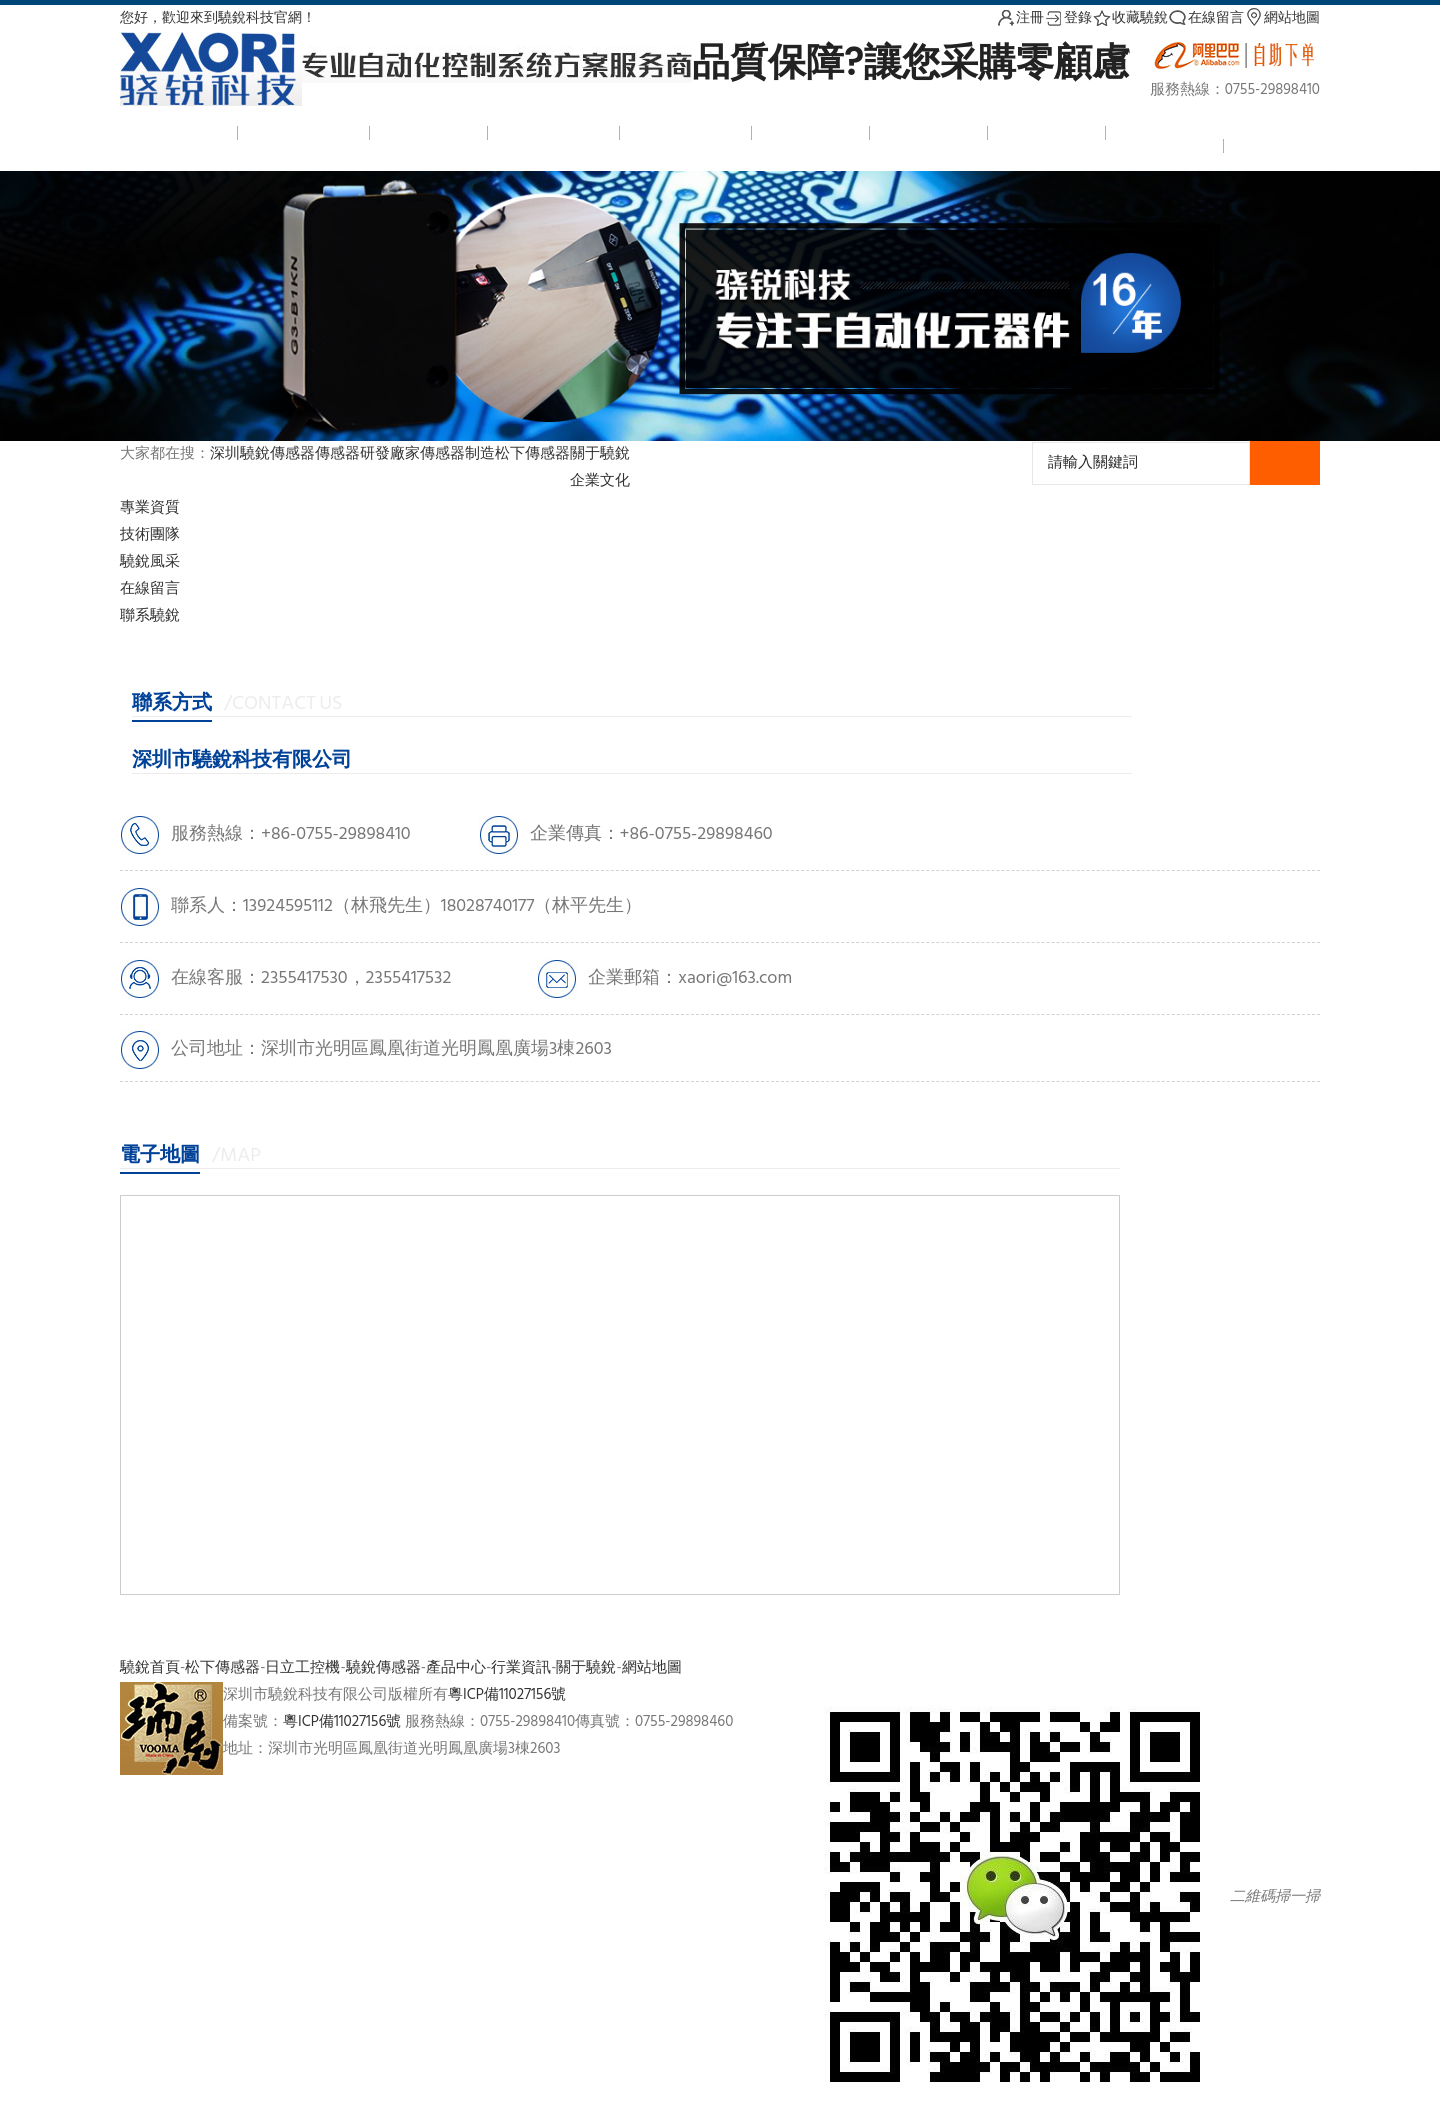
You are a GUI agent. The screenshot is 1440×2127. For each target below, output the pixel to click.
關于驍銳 (600, 454)
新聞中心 (929, 131)
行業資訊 (521, 1668)
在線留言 (1206, 18)
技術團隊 (150, 535)
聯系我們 (1165, 144)
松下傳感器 (554, 131)
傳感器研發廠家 (367, 454)
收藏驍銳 (1130, 18)
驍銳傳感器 (304, 131)
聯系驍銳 (150, 616)
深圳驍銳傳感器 (262, 454)
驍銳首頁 (179, 131)
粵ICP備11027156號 (507, 1695)
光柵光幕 (429, 131)
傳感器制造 (457, 454)
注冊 (1020, 18)
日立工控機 (686, 131)
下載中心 (1047, 131)
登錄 (1068, 18)
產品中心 (811, 131)
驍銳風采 (150, 562)
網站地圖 (1282, 18)
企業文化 (600, 481)
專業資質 (150, 508)
